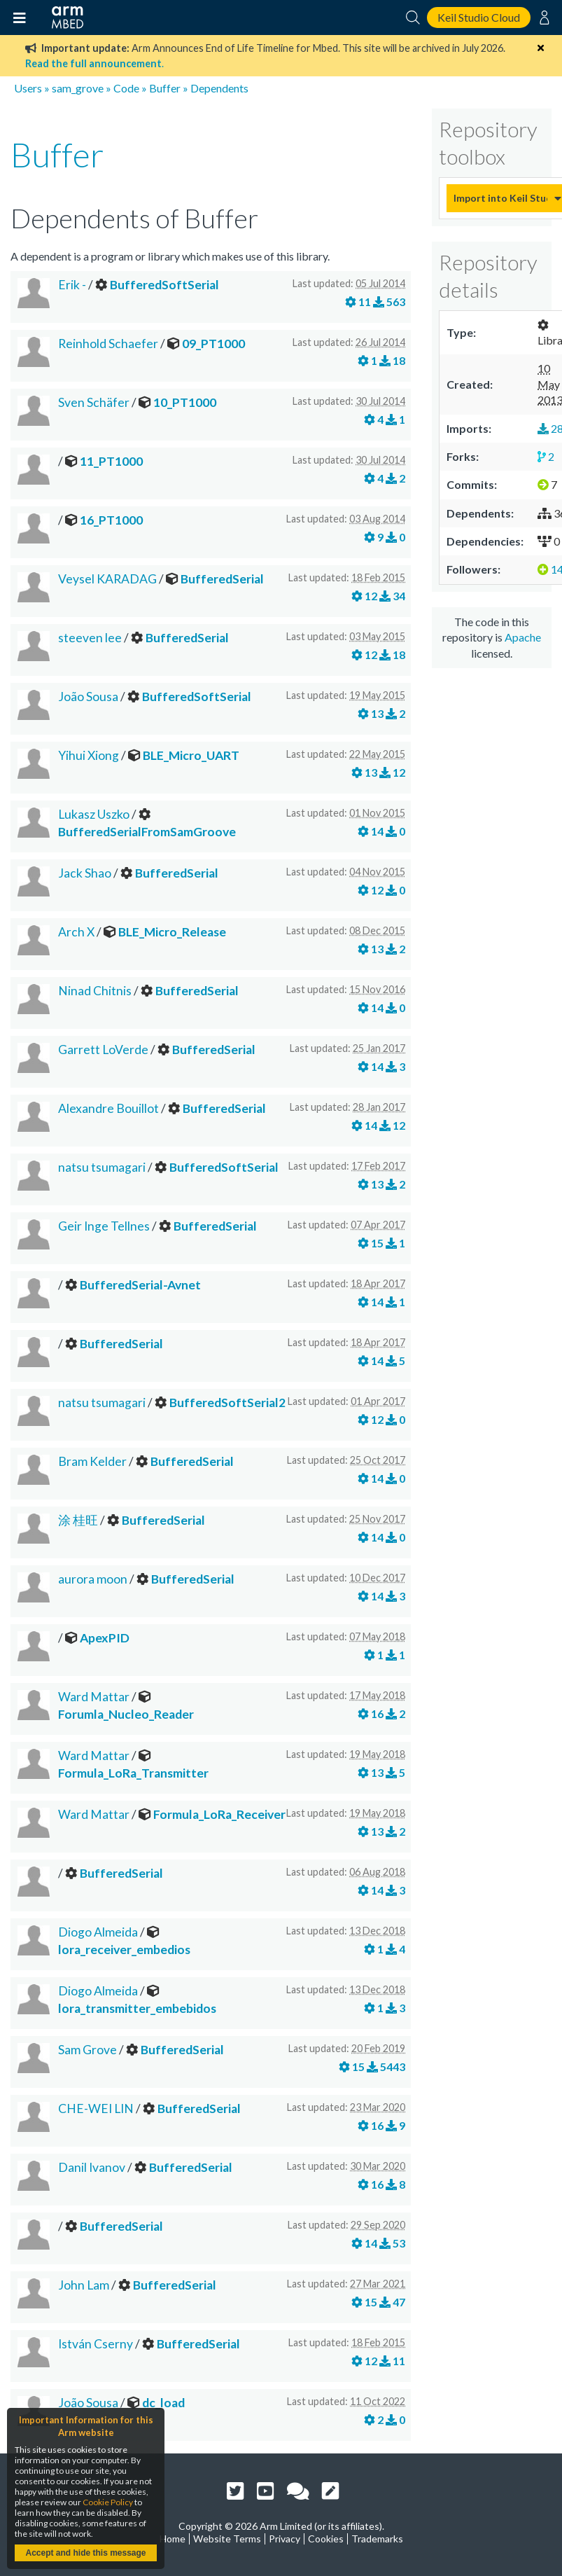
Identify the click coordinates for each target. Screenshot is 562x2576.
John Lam (83, 2285)
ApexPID (104, 1637)
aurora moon (92, 1579)
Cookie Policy (108, 2502)
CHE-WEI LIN (96, 2108)
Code (126, 88)
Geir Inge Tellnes (104, 1226)
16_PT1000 (111, 520)
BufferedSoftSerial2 (227, 1402)
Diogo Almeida (98, 1932)
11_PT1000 (111, 461)
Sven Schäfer (93, 402)
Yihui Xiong (88, 755)
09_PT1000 (213, 343)
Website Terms (227, 2538)
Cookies (326, 2538)
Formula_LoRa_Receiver (219, 1814)
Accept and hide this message (85, 2553)
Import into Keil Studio (500, 198)
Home (172, 2538)
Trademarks (377, 2538)
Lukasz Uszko (93, 814)
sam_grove (78, 88)
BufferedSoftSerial (164, 284)
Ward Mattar (93, 1696)
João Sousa (88, 696)
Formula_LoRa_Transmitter (133, 1773)
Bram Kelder (92, 1461)
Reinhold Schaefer (108, 343)
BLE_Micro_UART (191, 755)
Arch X (76, 932)
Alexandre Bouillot (108, 1108)
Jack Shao (84, 873)
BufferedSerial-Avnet (140, 1284)
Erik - (72, 284)
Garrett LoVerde (103, 1049)
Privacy (284, 2538)
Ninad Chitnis (95, 990)
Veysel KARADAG (107, 579)
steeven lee (90, 637)
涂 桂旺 (78, 1520)
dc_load (163, 2402)
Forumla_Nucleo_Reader (126, 1714)
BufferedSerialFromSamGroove (147, 831)
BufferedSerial (222, 579)
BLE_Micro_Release (172, 932)
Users (28, 88)
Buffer (165, 88)
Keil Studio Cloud (478, 17)
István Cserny (95, 2343)
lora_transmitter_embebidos (137, 2008)
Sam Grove (87, 2049)
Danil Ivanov (91, 2167)
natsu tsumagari (102, 1167)
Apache (523, 637)
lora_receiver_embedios (124, 1949)
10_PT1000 (184, 402)
